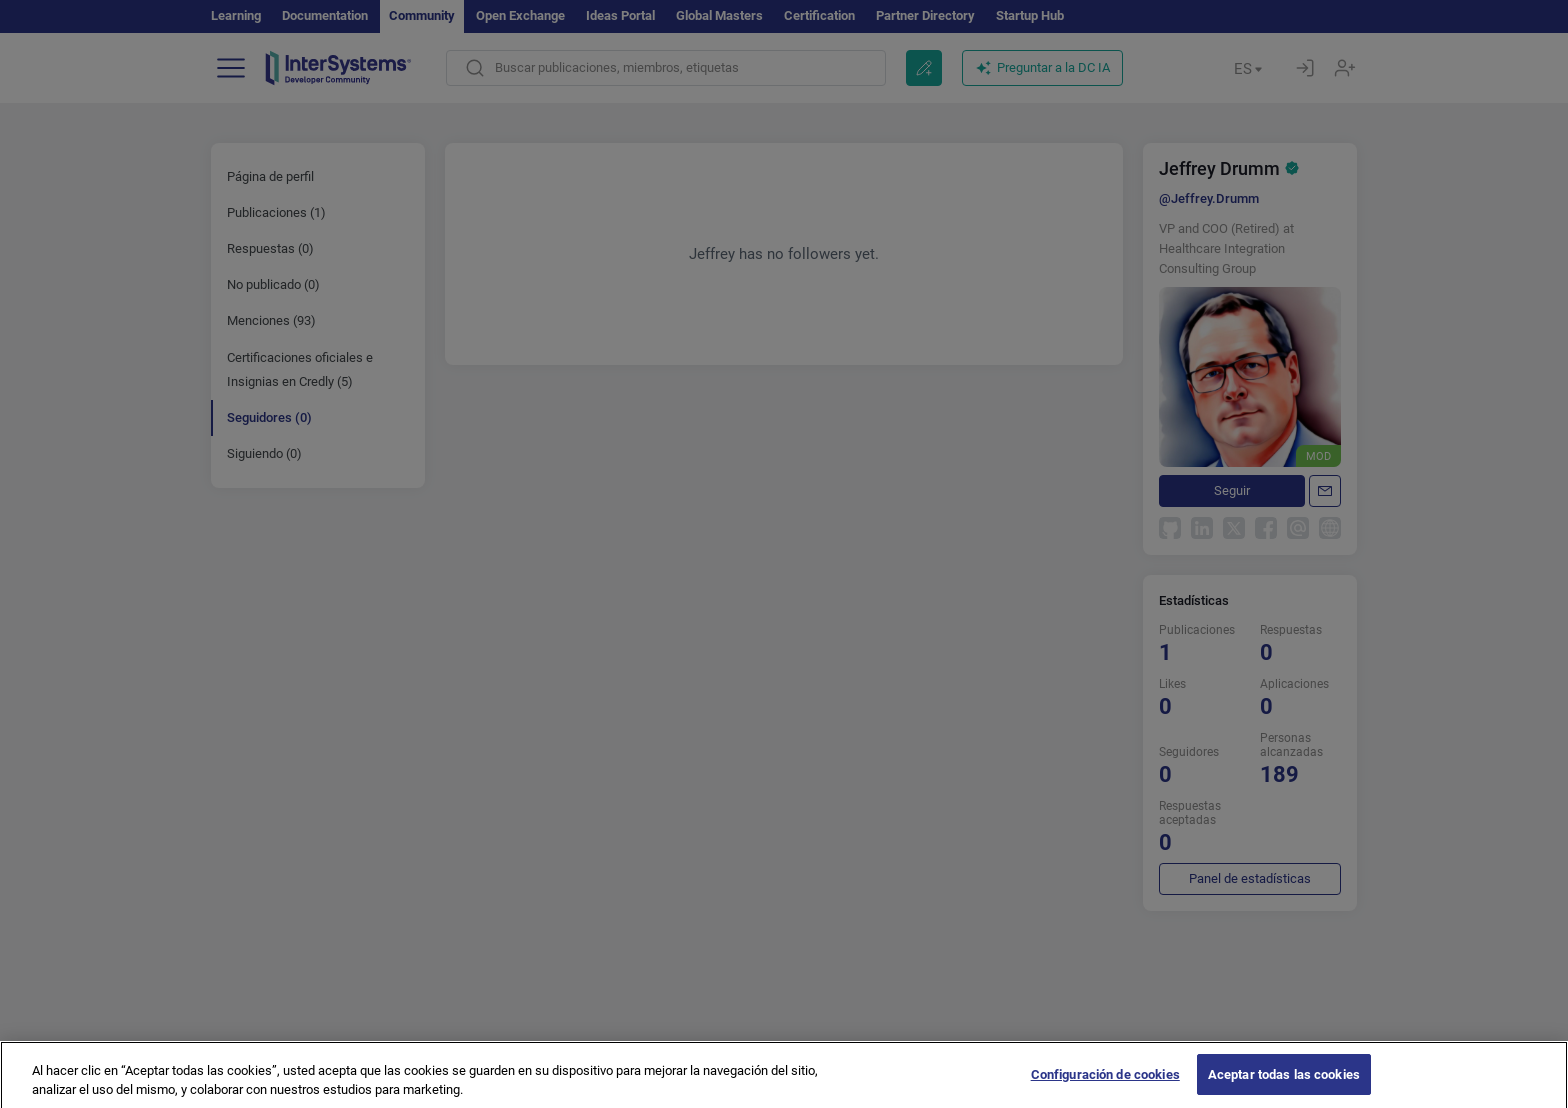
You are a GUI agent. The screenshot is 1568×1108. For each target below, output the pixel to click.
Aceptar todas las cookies (1284, 1083)
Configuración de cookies (1105, 1083)
